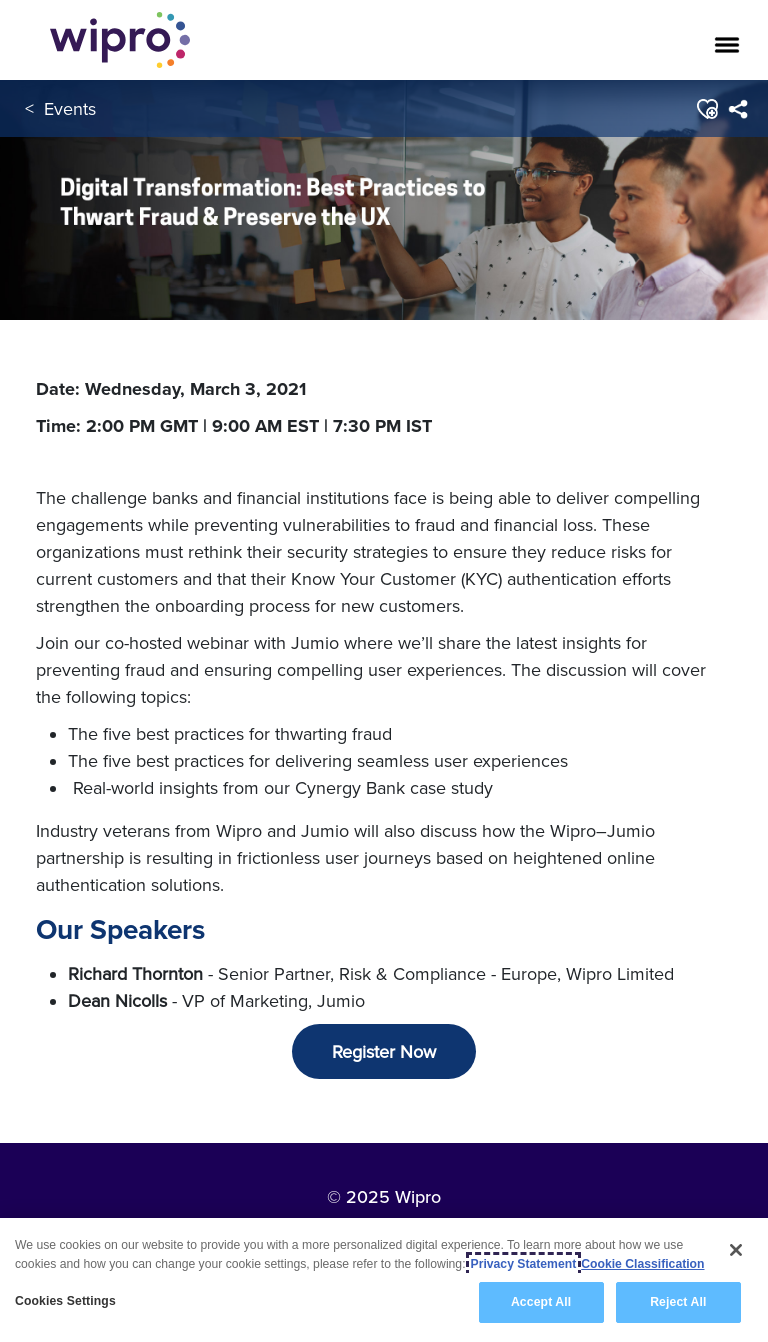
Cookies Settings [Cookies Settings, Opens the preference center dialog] (65, 1301)
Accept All (541, 1302)
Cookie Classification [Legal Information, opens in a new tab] (642, 1264)
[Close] (736, 1250)
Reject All (678, 1302)
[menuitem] (737, 109)
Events (70, 108)
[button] (706, 109)
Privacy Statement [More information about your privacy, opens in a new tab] (524, 1264)
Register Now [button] (384, 1051)
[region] (384, 1280)
